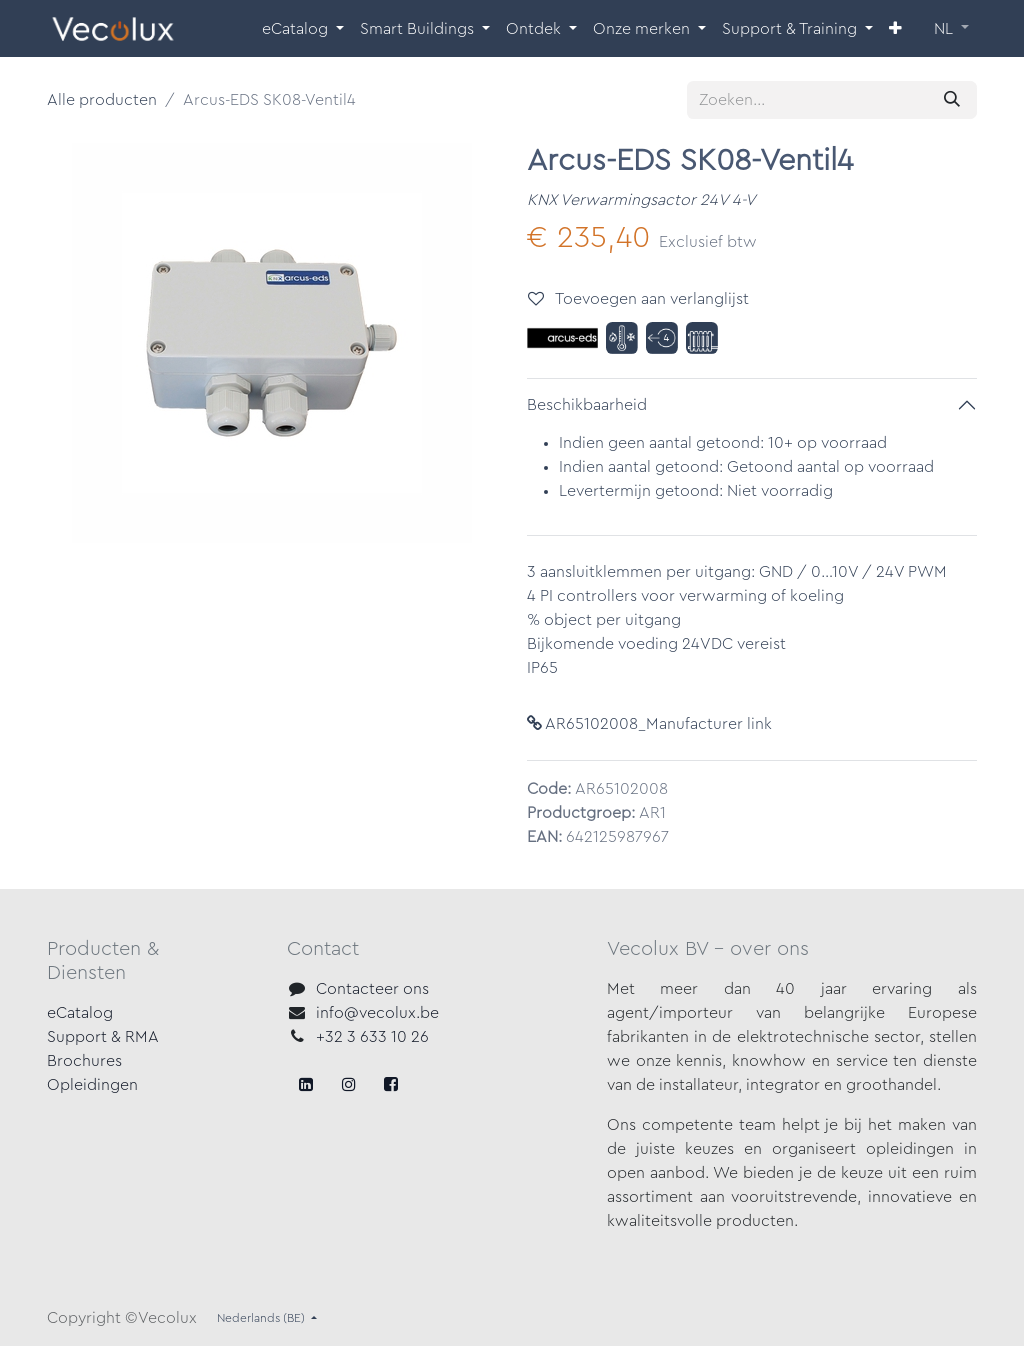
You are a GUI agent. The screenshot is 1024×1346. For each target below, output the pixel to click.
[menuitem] (303, 29)
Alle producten (102, 100)
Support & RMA (103, 1037)
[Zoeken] (952, 100)
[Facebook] (306, 1084)
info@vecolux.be (377, 1013)
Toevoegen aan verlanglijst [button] (638, 298)
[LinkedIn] (391, 1084)
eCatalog (80, 1013)
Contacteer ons (372, 989)
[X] (349, 1084)
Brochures (84, 1061)
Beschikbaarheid (587, 405)
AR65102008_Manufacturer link (649, 724)
